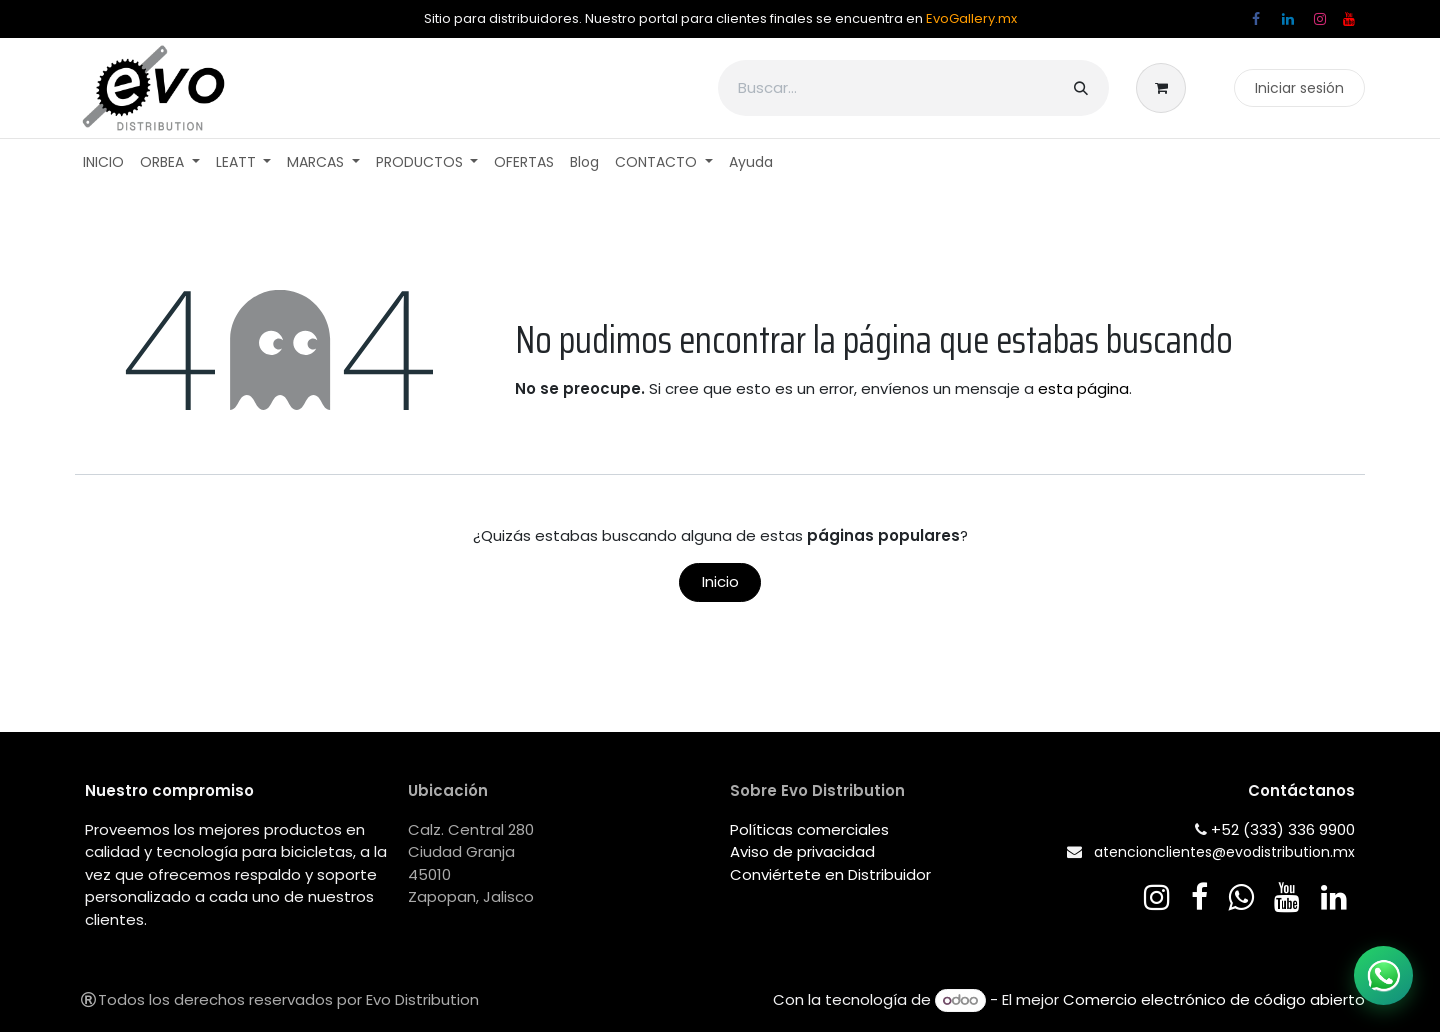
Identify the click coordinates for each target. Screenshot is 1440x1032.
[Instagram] (1320, 19)
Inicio (720, 581)
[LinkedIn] (1288, 19)
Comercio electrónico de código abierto (1214, 999)
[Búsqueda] (1081, 88)
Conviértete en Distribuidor (830, 874)
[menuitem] (103, 162)
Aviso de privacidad (802, 851)
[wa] (1241, 897)
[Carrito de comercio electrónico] (1166, 88)
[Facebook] (1256, 19)
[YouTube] (1349, 19)
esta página (1083, 388)
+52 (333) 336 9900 (1283, 829)
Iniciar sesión (1299, 88)
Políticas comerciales (809, 829)
